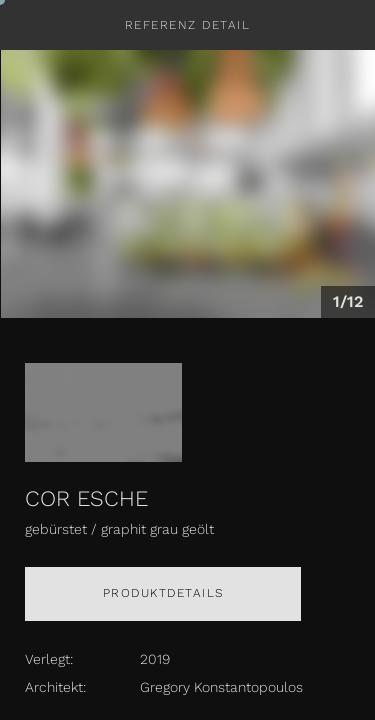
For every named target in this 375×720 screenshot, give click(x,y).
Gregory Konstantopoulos (221, 687)
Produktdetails (163, 593)
